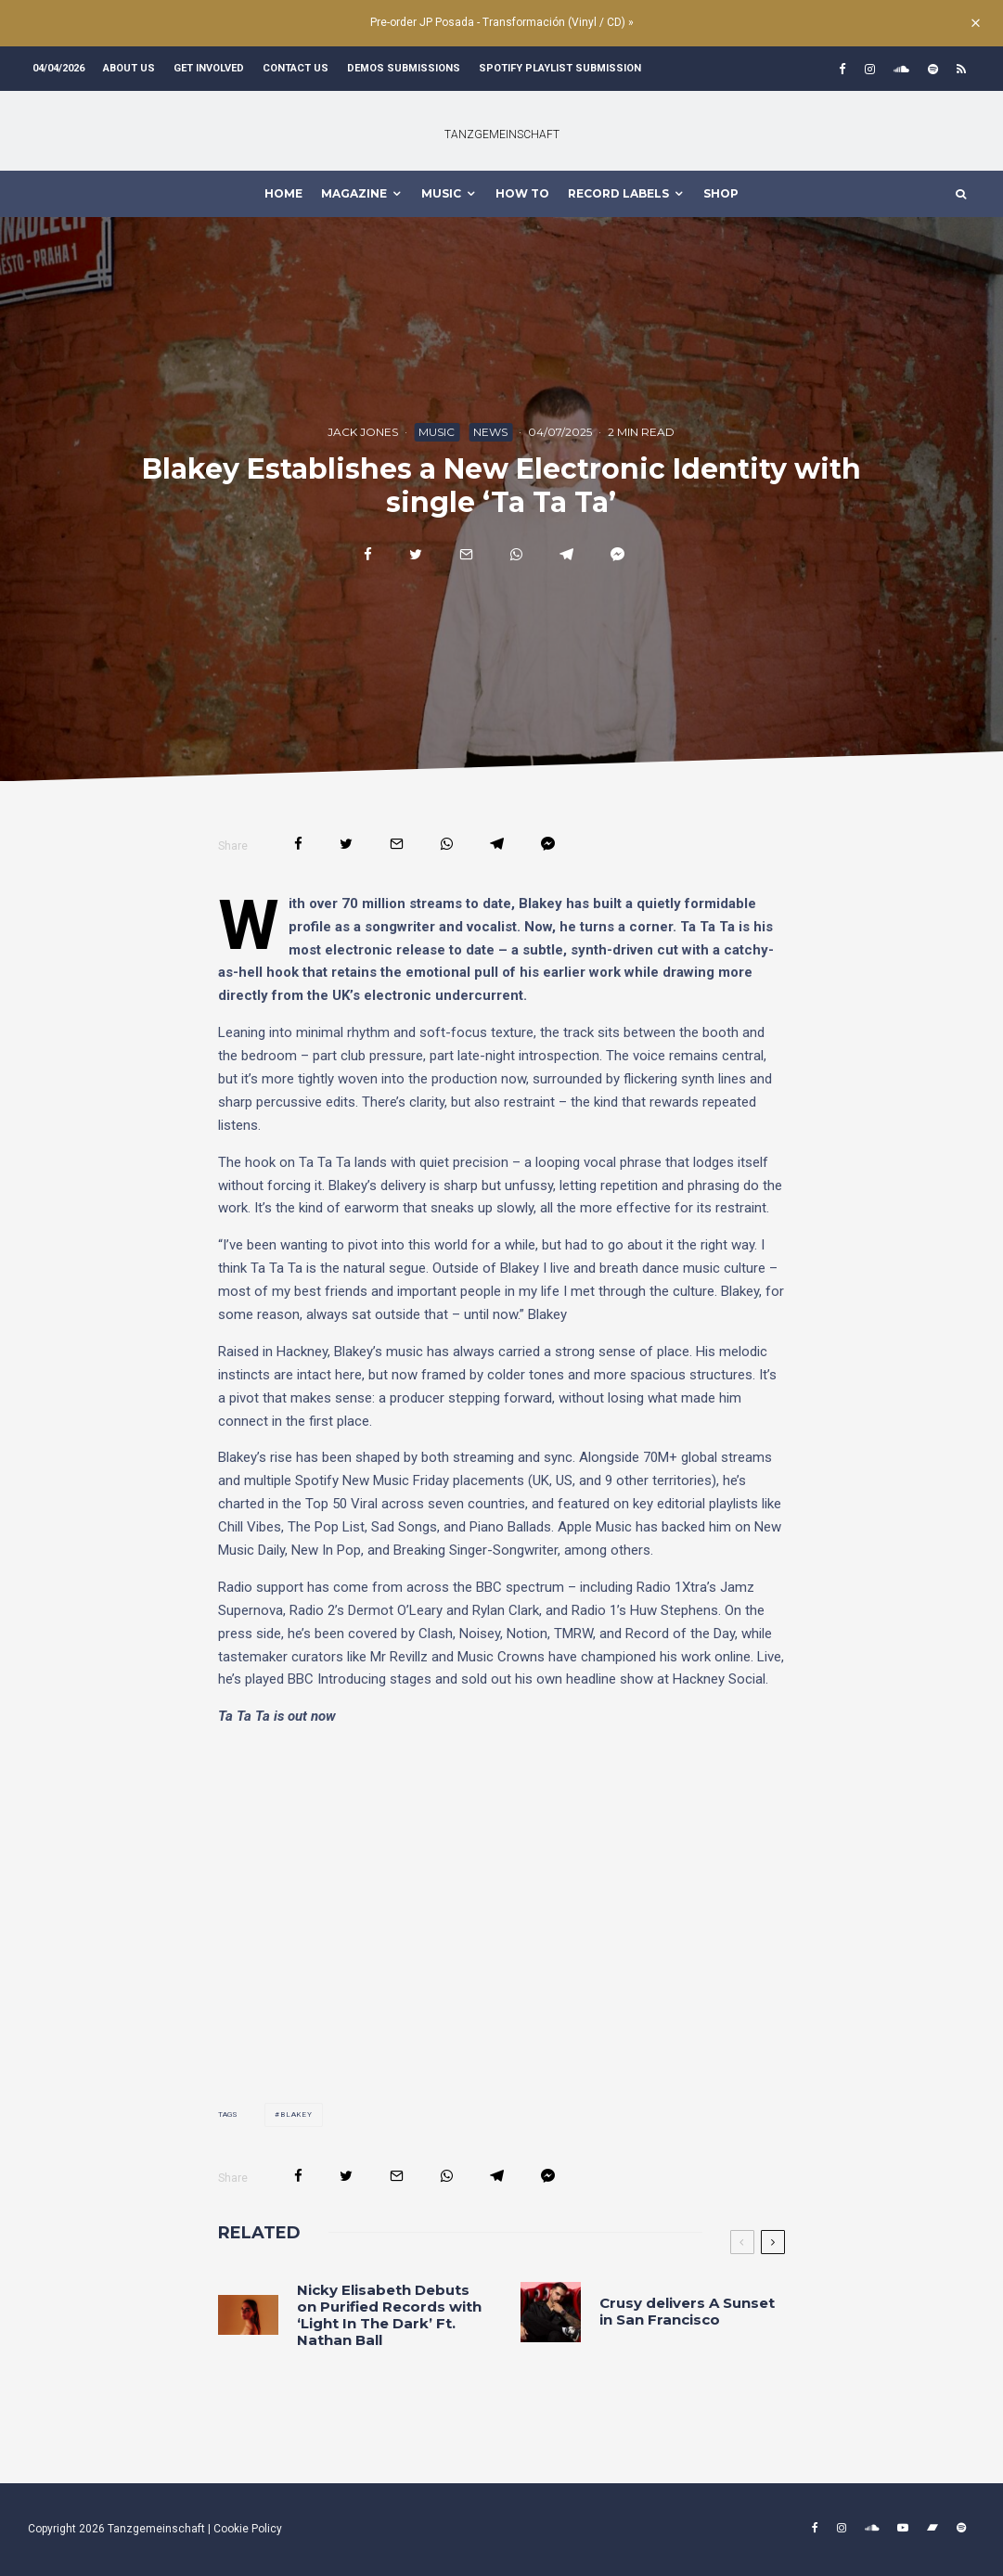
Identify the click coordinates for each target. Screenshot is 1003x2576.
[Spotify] (933, 69)
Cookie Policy (247, 2528)
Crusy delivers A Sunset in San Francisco (687, 2311)
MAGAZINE (354, 193)
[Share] (368, 554)
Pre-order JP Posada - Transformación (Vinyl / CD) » (502, 22)
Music (436, 432)
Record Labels (618, 193)
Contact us (295, 68)
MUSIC (441, 193)
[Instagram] (869, 69)
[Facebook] (842, 69)
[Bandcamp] (932, 2527)
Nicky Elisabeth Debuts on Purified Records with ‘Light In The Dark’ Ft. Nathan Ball (389, 2315)
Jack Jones (363, 432)
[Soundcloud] (901, 69)
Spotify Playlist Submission (560, 68)
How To (522, 193)
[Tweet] (415, 554)
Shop (721, 193)
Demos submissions (403, 68)
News (490, 432)
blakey (296, 2114)
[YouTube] (903, 2527)
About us (129, 68)
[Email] (466, 554)
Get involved (209, 68)
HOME (283, 193)
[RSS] (961, 69)
